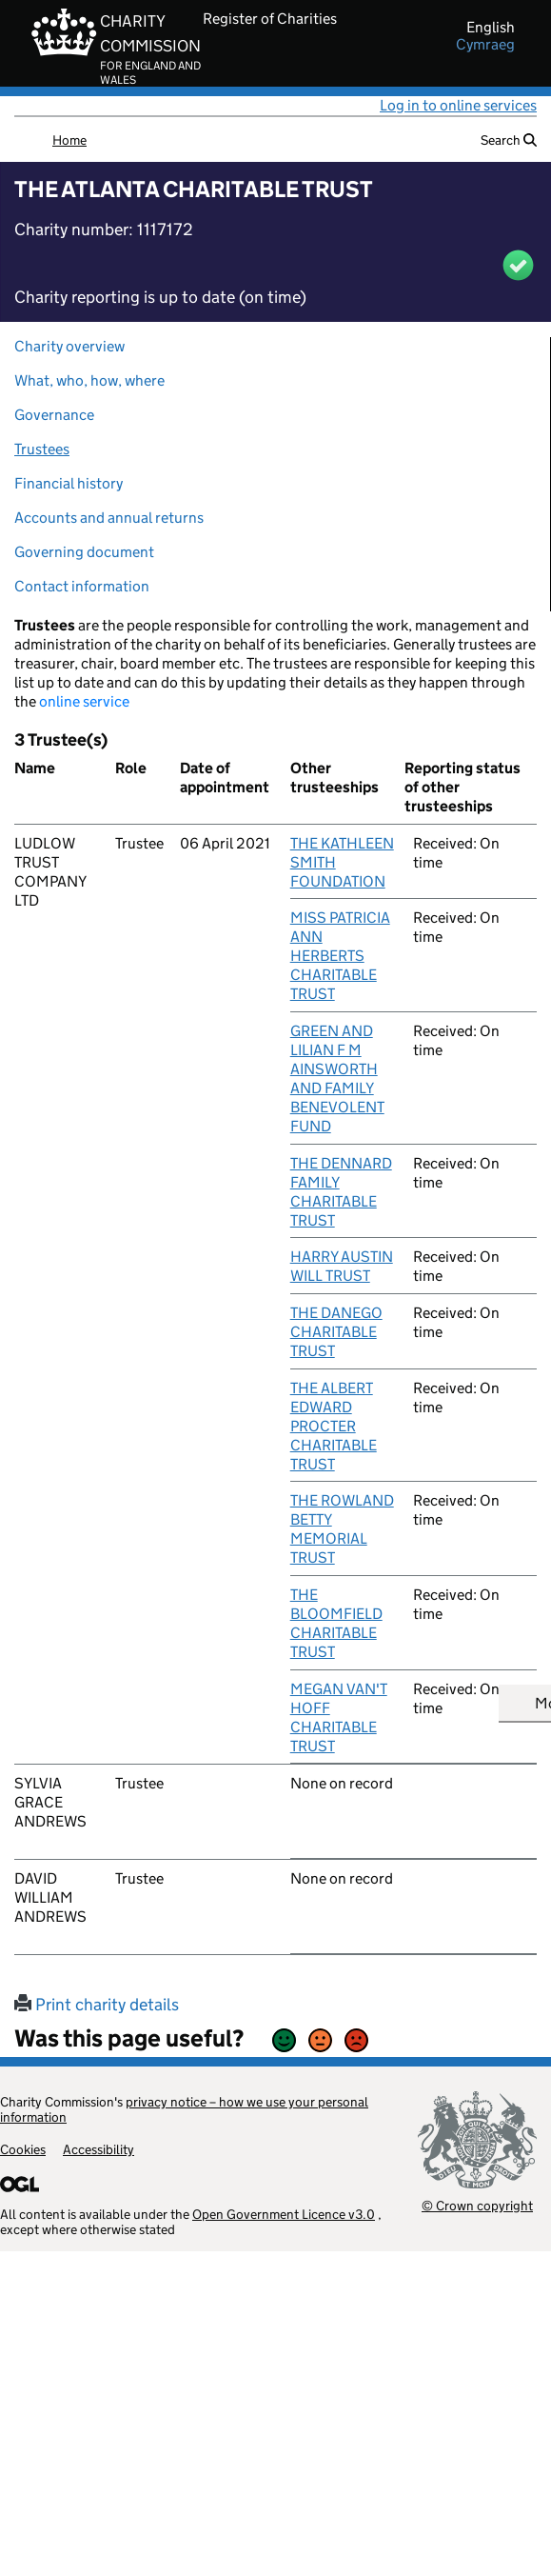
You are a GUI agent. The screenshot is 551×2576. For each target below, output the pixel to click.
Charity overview (69, 346)
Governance (54, 415)
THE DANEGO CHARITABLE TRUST (336, 1332)
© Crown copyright (477, 2205)
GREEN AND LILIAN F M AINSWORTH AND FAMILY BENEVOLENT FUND (337, 1078)
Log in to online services (458, 105)
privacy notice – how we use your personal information (184, 2109)
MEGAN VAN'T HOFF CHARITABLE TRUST (338, 1717)
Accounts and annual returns (109, 518)
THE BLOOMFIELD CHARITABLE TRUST (336, 1623)
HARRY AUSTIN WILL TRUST (341, 1266)
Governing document (84, 552)
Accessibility (98, 2149)
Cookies (23, 2149)
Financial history (68, 483)
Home (69, 140)
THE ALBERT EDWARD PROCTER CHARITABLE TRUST (333, 1426)
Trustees (41, 449)
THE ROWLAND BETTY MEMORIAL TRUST (342, 1529)
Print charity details (96, 2004)
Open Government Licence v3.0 (283, 2214)
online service (84, 701)
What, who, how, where (89, 380)
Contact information (81, 586)
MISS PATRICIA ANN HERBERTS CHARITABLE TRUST (340, 956)
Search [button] (509, 140)
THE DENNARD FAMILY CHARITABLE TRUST (341, 1191)
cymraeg (485, 44)
